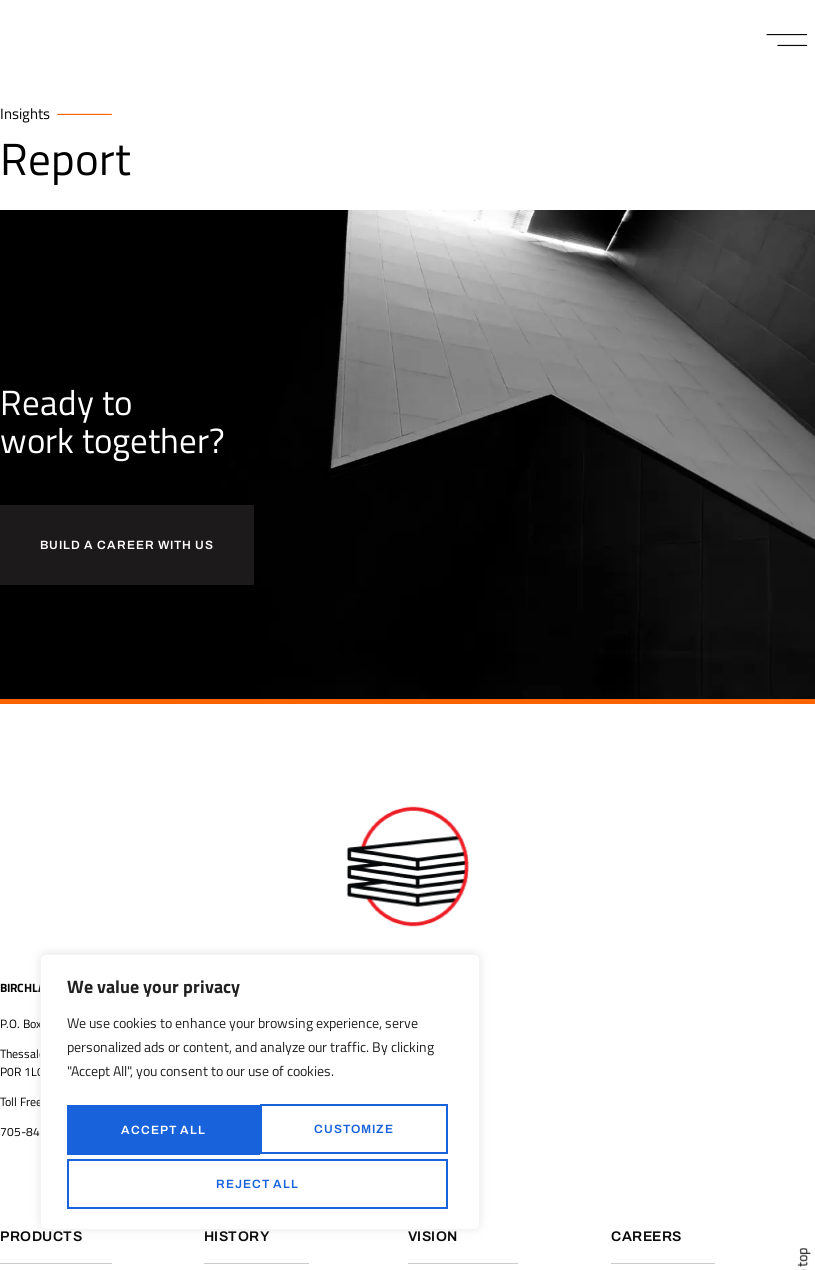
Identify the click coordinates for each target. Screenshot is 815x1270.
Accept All (260, 1184)
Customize (159, 1133)
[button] (787, 40)
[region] (260, 1096)
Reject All (351, 1133)
